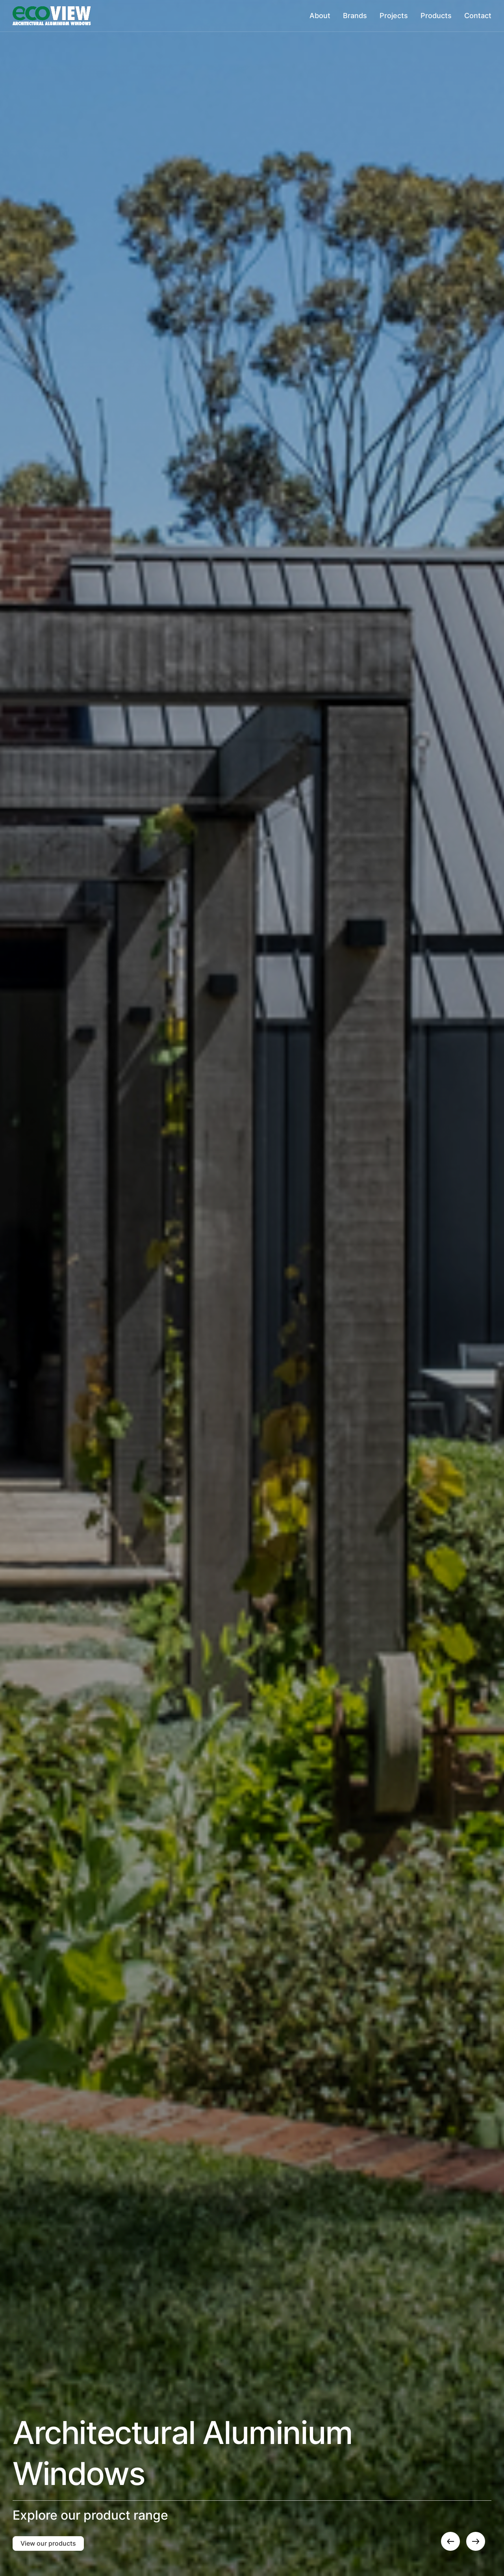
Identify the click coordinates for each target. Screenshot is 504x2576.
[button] (450, 2541)
